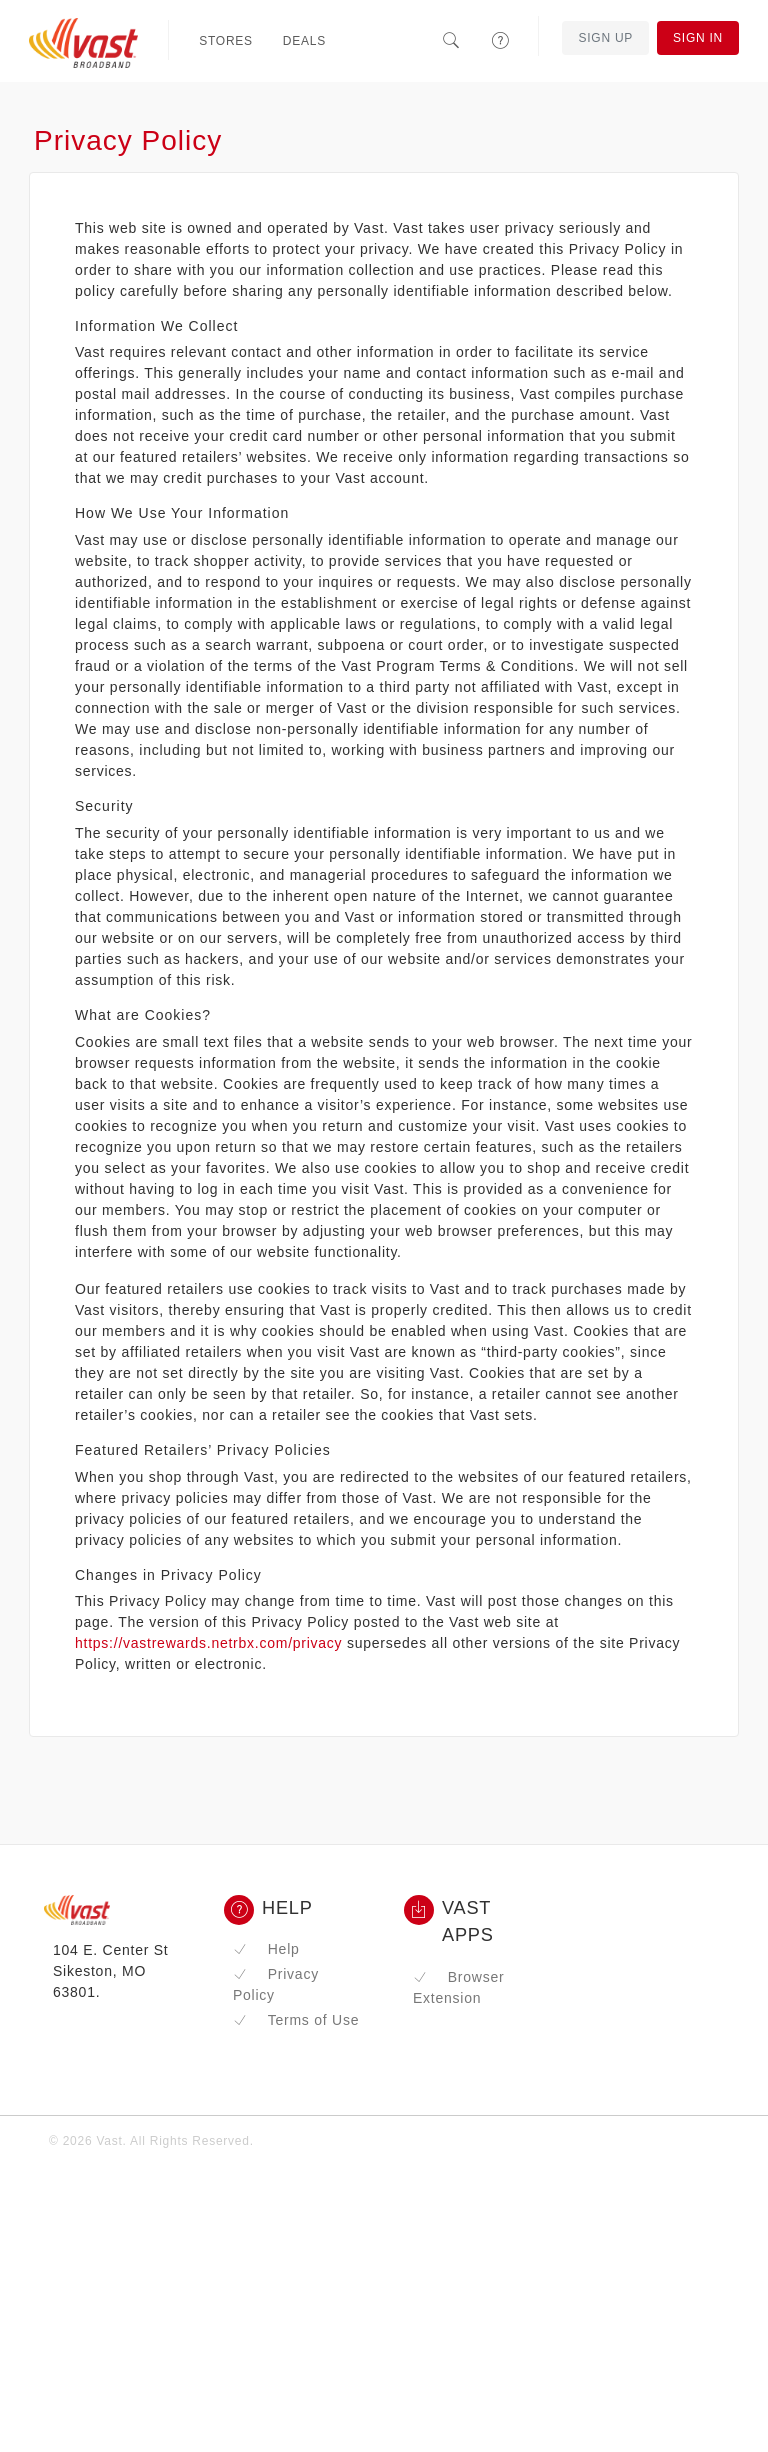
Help (266, 1949)
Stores (226, 41)
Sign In (698, 38)
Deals (304, 41)
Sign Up (605, 38)
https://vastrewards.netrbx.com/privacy (208, 1643)
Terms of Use (296, 2020)
